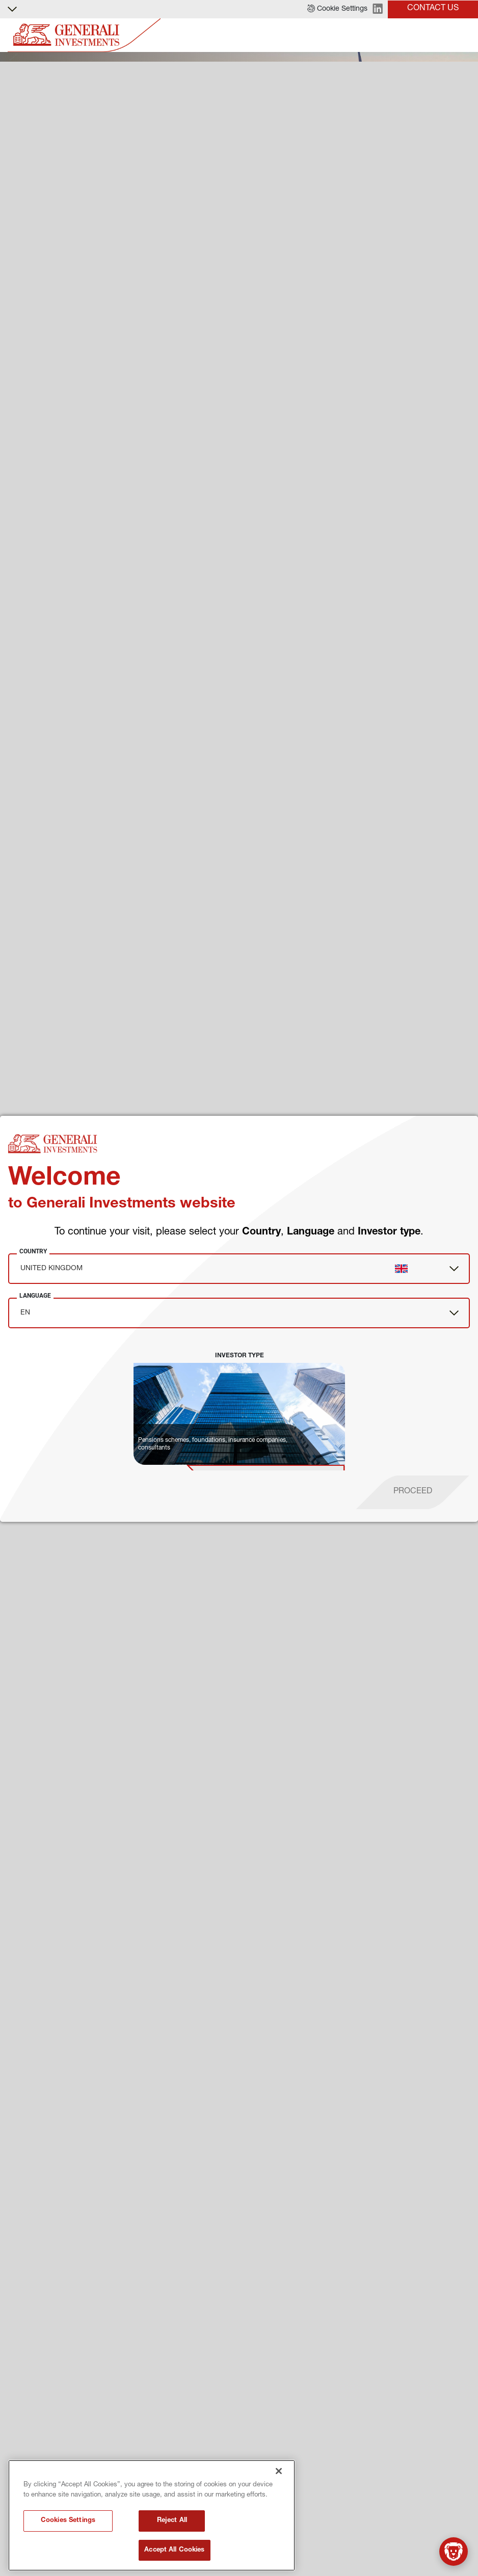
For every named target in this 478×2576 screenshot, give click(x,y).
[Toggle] (464, 35)
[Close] (279, 2539)
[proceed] (412, 1492)
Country (33, 1251)
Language (35, 1295)
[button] (337, 9)
